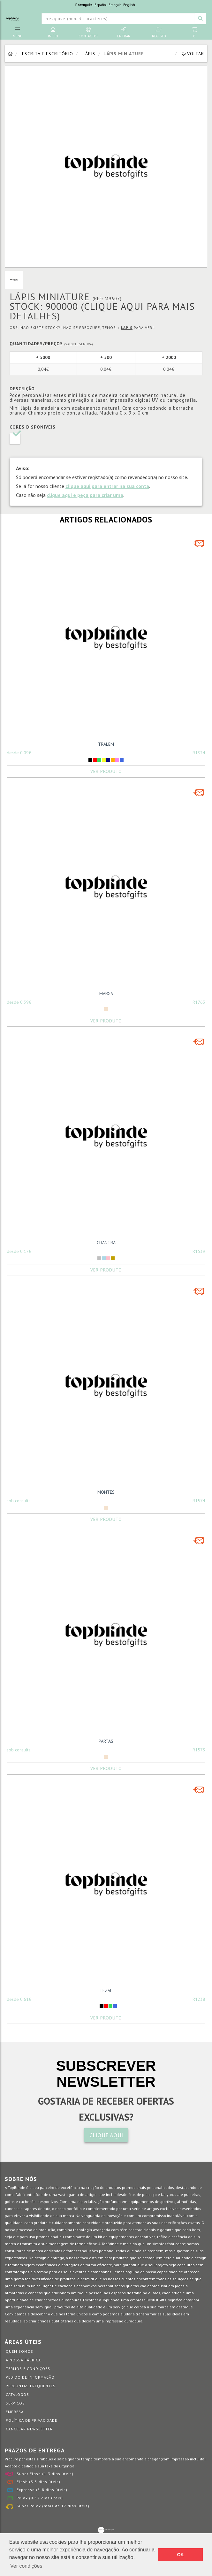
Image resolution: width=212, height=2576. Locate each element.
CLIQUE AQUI (106, 2135)
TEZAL (106, 1990)
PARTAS (106, 1741)
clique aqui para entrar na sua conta (107, 486)
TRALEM (106, 744)
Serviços (15, 2403)
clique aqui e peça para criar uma (85, 495)
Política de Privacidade (31, 2420)
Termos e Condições (28, 2368)
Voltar (193, 54)
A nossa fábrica (23, 2360)
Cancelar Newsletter (29, 2429)
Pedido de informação (30, 2377)
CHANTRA (106, 1243)
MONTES (106, 1492)
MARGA (106, 993)
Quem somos (19, 2351)
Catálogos (17, 2394)
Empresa (15, 2411)
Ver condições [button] (26, 2566)
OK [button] (180, 2554)
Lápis (89, 54)
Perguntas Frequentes (31, 2385)
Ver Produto (106, 771)
